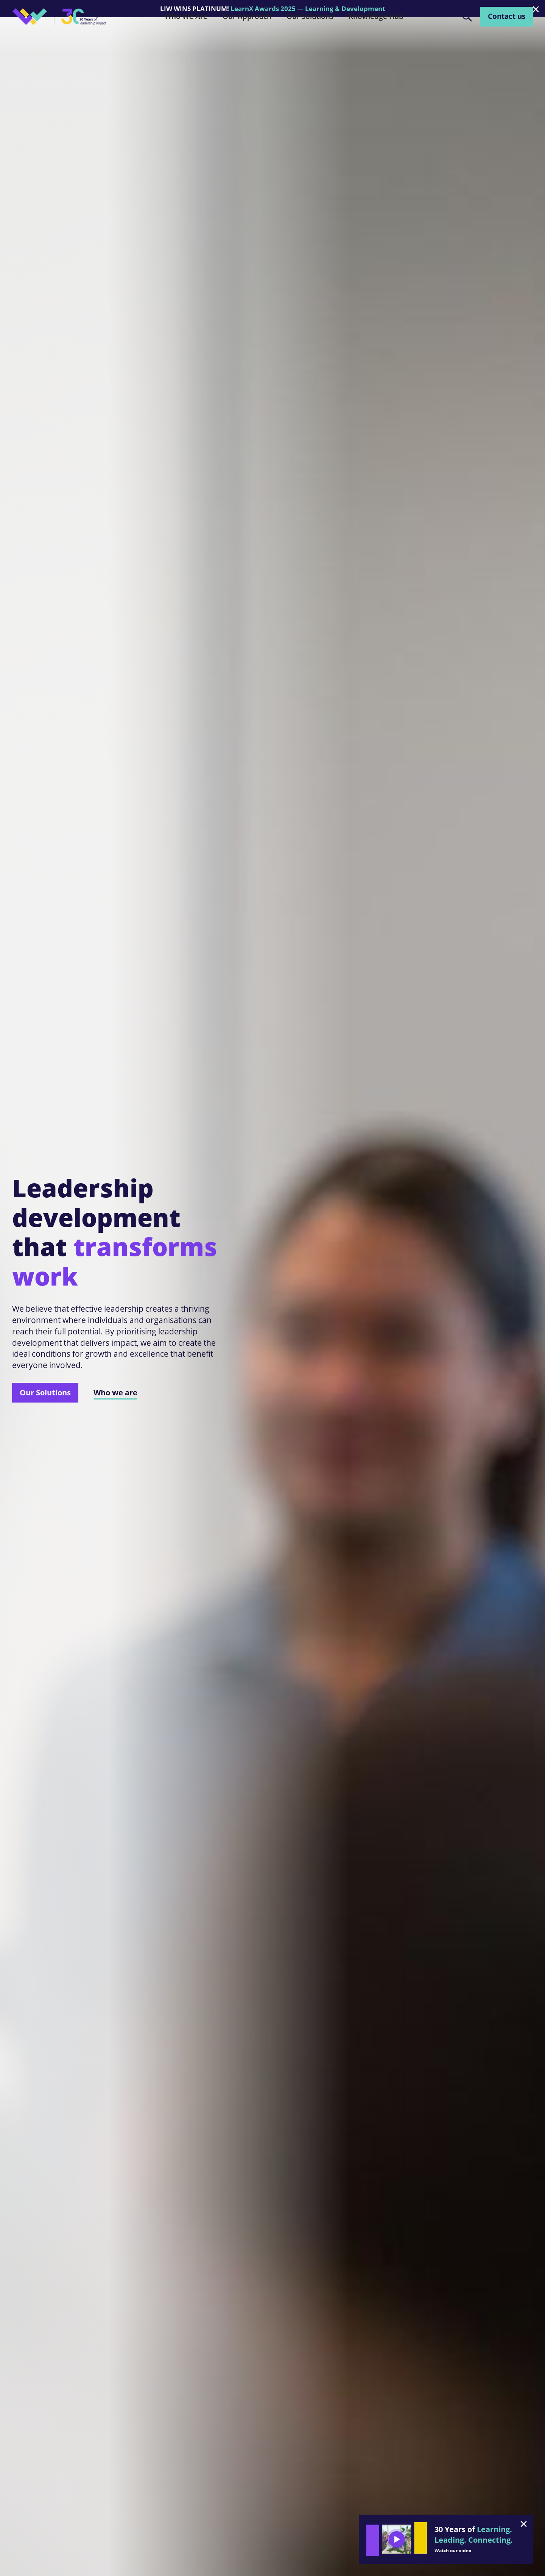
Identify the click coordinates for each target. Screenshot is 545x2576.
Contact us (506, 16)
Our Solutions (45, 1392)
